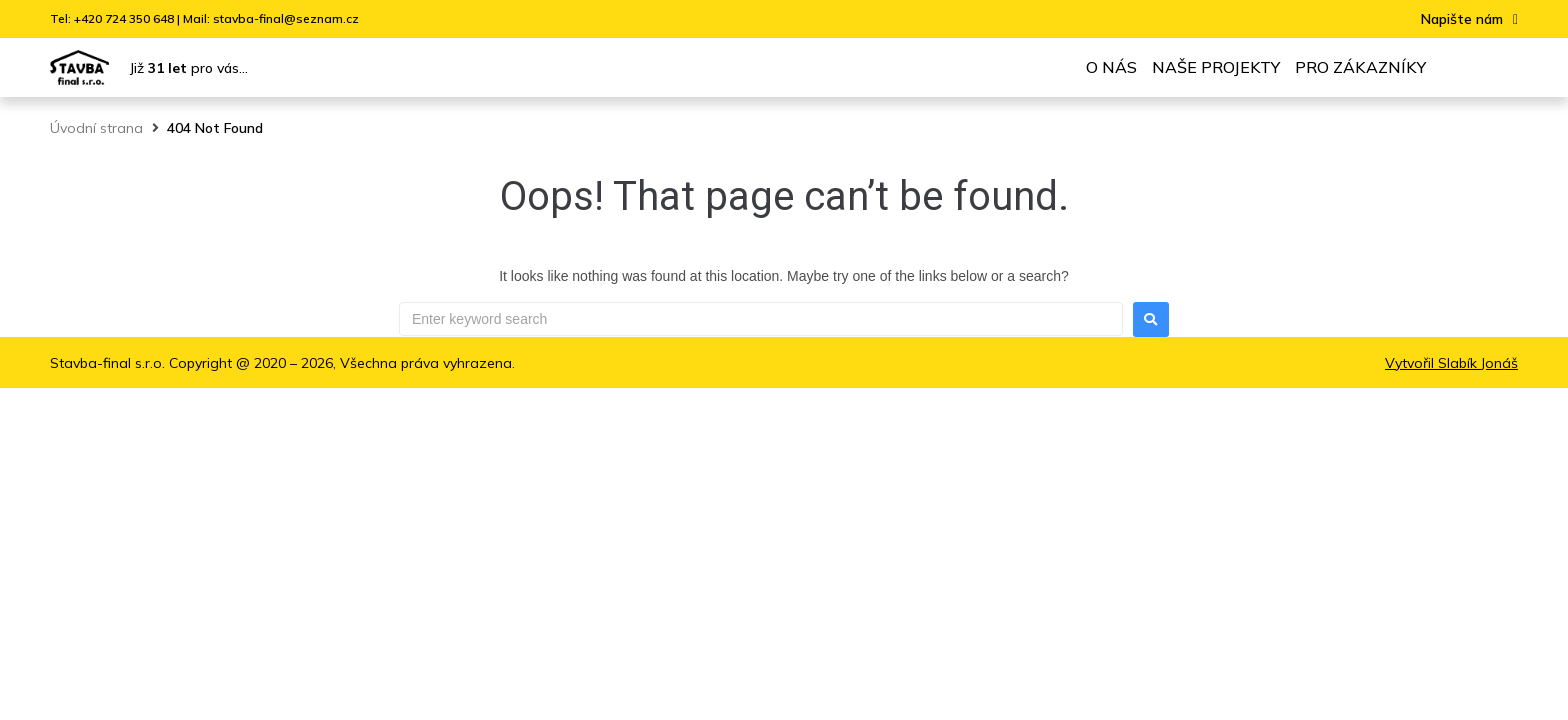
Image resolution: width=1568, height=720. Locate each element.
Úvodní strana (96, 128)
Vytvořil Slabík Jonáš (1451, 363)
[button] (1469, 19)
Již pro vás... (188, 68)
